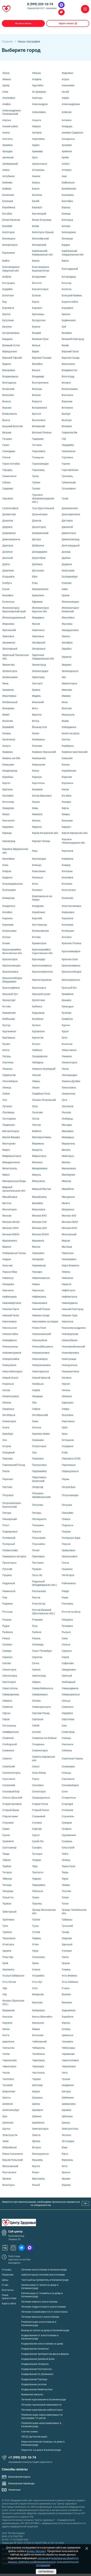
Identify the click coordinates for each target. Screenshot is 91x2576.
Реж (4, 1597)
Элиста (36, 2135)
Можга (66, 1203)
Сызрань (67, 1841)
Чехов (6, 2072)
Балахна (37, 194)
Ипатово (67, 708)
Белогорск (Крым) (43, 232)
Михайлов (68, 1188)
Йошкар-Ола (39, 727)
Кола (35, 883)
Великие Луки (40, 339)
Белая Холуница (41, 219)
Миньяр (66, 1181)
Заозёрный (38, 642)
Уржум (66, 1963)
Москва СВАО (70, 1221)
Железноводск (70, 601)
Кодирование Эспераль (35, 2364)
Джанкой (67, 526)
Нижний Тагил (10, 1315)
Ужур (35, 1950)
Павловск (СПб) (71, 1458)
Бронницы (38, 314)
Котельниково (40, 930)
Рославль (67, 1603)
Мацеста (37, 1149)
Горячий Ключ (70, 470)
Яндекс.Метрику (36, 2551)
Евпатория (68, 570)
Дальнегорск (40, 514)
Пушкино (67, 1569)
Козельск (37, 877)
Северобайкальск (42, 1688)
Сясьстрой (68, 1847)
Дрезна (66, 557)
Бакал (35, 188)
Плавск (66, 1519)
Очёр (65, 1452)
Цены (5, 2279)
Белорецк (67, 238)
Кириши (7, 833)
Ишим (65, 720)
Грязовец (67, 476)
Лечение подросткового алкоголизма (43, 2306)
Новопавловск (70, 1352)
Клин (5, 865)
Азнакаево (68, 85)
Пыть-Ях (37, 1575)
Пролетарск (9, 1562)
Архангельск (39, 163)
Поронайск (38, 1544)
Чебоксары (68, 2047)
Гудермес (7, 488)
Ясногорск (8, 2184)
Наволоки (68, 1253)
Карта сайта (9, 2303)
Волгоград (68, 376)
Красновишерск (71, 951)
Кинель (36, 820)
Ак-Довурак (39, 91)
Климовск (68, 858)
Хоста (5, 2035)
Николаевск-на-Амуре (45, 1321)
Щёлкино (67, 2116)
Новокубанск (70, 1340)
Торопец (37, 1903)
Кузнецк (66, 1012)
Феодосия (38, 1994)
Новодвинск (9, 1340)
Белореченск (10, 244)
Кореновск (68, 912)
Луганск (7, 1106)
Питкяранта (39, 1519)
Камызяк (67, 758)
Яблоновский (10, 2166)
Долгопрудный (70, 545)
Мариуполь (68, 1143)
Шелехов (7, 2103)
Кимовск (37, 814)
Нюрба (36, 1390)
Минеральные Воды (14, 1181)
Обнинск (67, 1396)
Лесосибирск (10, 1081)
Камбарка (68, 745)
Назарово (38, 1259)
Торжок (6, 1903)
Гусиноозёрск (10, 508)
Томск (35, 1897)
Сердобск (67, 1713)
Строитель (68, 1816)
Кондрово (38, 905)
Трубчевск (8, 1919)
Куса (64, 1037)
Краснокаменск (71, 965)
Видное (6, 363)
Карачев (67, 777)
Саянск (36, 1669)
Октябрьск (8, 1415)
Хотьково (38, 2035)
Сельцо (66, 1700)
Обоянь (6, 1402)
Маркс (6, 1149)
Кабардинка (69, 727)
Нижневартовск (11, 1303)
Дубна (6, 564)
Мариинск (38, 1143)
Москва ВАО (39, 1215)
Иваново (67, 689)
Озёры (65, 1408)
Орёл (65, 1427)
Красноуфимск (11, 987)
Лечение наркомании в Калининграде (43, 2399)
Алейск (6, 104)
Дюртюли (8, 570)
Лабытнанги (69, 1050)
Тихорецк (7, 1891)
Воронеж (67, 401)
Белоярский (39, 244)
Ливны (36, 1081)
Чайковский (39, 2041)
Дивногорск (69, 533)
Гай (64, 438)
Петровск (8, 1495)
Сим (64, 1725)
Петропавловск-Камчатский (12, 1505)
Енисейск (7, 595)
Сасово (6, 1663)
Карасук (37, 777)
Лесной (36, 1075)
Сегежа (36, 1700)
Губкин (36, 482)
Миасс (6, 1174)
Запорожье (38, 648)
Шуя (4, 2116)
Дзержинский (40, 533)
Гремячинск (9, 476)
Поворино (38, 1525)
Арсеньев (7, 157)
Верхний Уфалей (12, 357)
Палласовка (39, 1464)
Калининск (38, 739)
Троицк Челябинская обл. (74, 1911)
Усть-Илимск (69, 1975)
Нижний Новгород (72, 1309)
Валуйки (67, 332)
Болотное (8, 295)
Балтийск (67, 201)
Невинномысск (41, 1277)
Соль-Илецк (39, 1772)
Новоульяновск (41, 1365)
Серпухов (37, 1719)
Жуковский (9, 630)
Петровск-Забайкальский (41, 1495)
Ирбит (6, 714)
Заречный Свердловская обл (43, 657)
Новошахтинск (70, 1371)
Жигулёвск (68, 617)
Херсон (66, 2022)
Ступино (37, 1822)
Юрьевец (37, 2159)
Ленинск (7, 1068)
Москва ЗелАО (11, 1221)
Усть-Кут (37, 1981)
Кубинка (37, 1006)
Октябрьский (40, 1415)
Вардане (7, 339)
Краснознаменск (42, 965)
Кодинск (7, 877)
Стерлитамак (10, 1816)
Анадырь (67, 126)
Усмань (66, 1969)
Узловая (67, 1950)
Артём (65, 157)
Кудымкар (38, 1012)
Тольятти (7, 1897)
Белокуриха (69, 232)
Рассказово (39, 1591)
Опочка (36, 1427)
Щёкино (37, 2116)
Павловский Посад (13, 1464)
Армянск (67, 151)
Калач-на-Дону (70, 733)
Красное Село (70, 959)
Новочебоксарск (12, 1371)
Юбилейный (9, 2147)
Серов (6, 1719)
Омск (35, 1421)
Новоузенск (9, 1365)
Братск (6, 314)
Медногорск (39, 1156)
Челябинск (38, 2054)
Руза (35, 1626)
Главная (7, 41)
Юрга (65, 2153)
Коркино (7, 918)
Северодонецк (10, 1694)
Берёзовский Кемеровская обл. (42, 252)
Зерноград (38, 677)
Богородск (8, 283)
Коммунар (8, 898)
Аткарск (67, 169)
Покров (66, 1531)
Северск (7, 1700)
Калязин (37, 745)
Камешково (39, 758)
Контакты (8, 2289)
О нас (5, 2284)
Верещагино (9, 351)
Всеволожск (9, 413)
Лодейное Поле (41, 1093)
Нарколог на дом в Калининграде (41, 2449)
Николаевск (9, 1321)
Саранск (67, 1650)
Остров (6, 1446)
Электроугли (9, 2135)
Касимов (37, 789)
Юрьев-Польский (12, 2159)
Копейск (7, 912)
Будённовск (69, 320)
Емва (65, 589)
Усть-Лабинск (70, 1981)
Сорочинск (8, 1778)
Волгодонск (9, 382)
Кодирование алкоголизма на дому (42, 2343)
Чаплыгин (8, 2047)
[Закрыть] (86, 2548)
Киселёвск (8, 858)
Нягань (66, 1390)
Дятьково (38, 570)
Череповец (38, 2060)
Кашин (36, 801)
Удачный (67, 1944)
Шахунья (37, 2097)
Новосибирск (40, 1359)
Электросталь (70, 2128)
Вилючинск (68, 363)
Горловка (67, 457)
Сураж (6, 1835)
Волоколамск (70, 388)
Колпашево (9, 889)
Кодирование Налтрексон (36, 2369)
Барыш (66, 207)
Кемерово (8, 808)
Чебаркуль (38, 2047)
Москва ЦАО (39, 1228)
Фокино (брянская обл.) (13, 2002)
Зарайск (67, 648)
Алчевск (67, 120)
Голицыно (38, 457)
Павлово (7, 1458)
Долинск (7, 551)
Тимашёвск (38, 1885)
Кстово (6, 1006)
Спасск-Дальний (12, 1797)
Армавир (37, 151)
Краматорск (39, 943)
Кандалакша (9, 770)
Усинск (36, 1969)
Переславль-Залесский (39, 1479)
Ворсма (6, 407)
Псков (65, 1562)
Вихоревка (8, 370)
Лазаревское (39, 1056)
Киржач (66, 826)
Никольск (67, 1321)
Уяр (4, 1994)
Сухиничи (8, 1841)
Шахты (6, 2097)
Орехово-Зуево (41, 1433)
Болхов (36, 295)
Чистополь (38, 2072)
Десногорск (39, 526)
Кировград (8, 841)
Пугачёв (7, 1569)
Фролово (37, 2002)
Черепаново (9, 2060)
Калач (35, 733)
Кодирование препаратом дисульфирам (45, 2353)
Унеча (65, 1957)
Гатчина (37, 445)
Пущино (7, 1575)
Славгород (68, 1731)
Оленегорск (9, 1421)
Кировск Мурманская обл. (15, 851)
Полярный (8, 1544)
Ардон (35, 145)
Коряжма (7, 924)
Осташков (68, 1440)
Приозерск (38, 1556)
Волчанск (67, 395)
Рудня (6, 1626)
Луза (35, 1106)
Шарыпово (8, 2091)
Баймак (7, 188)
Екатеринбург (70, 576)
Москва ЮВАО (10, 1234)
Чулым (66, 2079)
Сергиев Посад (40, 1713)
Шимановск (69, 2103)
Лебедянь (38, 1062)
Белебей (7, 226)
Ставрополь (69, 1797)
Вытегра (67, 420)
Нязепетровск (10, 1396)
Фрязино (67, 2002)
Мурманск (38, 1240)
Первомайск (39, 1471)
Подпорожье (9, 1531)
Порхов (66, 1544)
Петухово (37, 1504)
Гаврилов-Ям (69, 432)
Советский (8, 1766)
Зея (64, 677)
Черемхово (68, 2054)
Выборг (66, 413)
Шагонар (37, 2085)
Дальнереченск (71, 514)
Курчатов (37, 1037)
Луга (64, 1099)
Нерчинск (8, 1290)
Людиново (8, 1124)
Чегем (6, 2054)
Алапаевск (8, 97)
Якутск (36, 2166)
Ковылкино (39, 871)
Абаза (6, 73)
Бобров (6, 276)
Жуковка (67, 623)
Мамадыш (68, 1137)
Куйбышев (8, 1018)
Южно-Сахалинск (12, 2153)
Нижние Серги (10, 1309)
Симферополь (10, 1731)
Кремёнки (67, 994)
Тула (5, 1925)
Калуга (6, 745)
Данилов (7, 520)
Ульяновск (38, 1957)
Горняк (66, 463)
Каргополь (38, 783)
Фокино (66, 1994)
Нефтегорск (68, 1290)
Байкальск (68, 182)
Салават (7, 1644)
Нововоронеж (70, 1333)
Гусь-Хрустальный (43, 508)
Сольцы (66, 1772)
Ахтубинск (8, 176)
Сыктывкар (9, 1847)
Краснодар (38, 959)
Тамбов (6, 1866)
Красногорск (10, 959)
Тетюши (7, 1885)
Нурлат (66, 1383)
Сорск (35, 1778)
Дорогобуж (39, 557)
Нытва (6, 1390)
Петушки (67, 1504)
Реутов (36, 1597)
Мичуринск (68, 1196)
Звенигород (39, 664)
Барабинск (8, 207)
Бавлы (36, 182)
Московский (69, 1234)
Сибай (35, 1725)
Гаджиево (38, 438)
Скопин (36, 1731)
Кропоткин (38, 1000)
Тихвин (66, 1885)
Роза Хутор (38, 1603)
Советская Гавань (72, 1758)
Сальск (66, 1644)
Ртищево (37, 1619)
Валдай (36, 332)
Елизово (67, 582)
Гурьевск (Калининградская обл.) (43, 498)
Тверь (65, 1872)
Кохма (6, 943)
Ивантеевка (9, 695)
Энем (5, 2141)
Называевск (69, 1259)
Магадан (67, 1124)
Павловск (38, 1458)
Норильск (8, 1383)
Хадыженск (69, 2010)
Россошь (7, 1611)
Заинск (66, 636)
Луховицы (8, 1112)
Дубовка (37, 564)
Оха (34, 1452)
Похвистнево (10, 1550)
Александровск (71, 104)
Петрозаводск (70, 1495)
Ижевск (66, 695)
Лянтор (36, 1124)
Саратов (37, 1657)
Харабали (67, 2016)
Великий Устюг (11, 345)
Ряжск (6, 1638)
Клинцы (36, 865)
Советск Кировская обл (43, 1758)
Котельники (9, 930)
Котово (36, 937)
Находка (37, 1271)
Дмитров (7, 545)
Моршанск (68, 1209)
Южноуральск (40, 2153)
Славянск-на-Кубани (44, 1738)
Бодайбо (7, 289)
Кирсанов (67, 850)
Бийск (6, 260)
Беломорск (8, 238)
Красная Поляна (71, 943)
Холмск (66, 2029)
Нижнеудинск (70, 1303)
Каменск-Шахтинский (74, 751)
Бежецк (66, 213)
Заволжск (8, 636)
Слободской (9, 1744)
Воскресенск (39, 407)
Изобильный (9, 702)
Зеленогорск (9, 671)
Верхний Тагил (70, 351)
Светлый (67, 1675)
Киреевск (7, 826)
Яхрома (66, 2184)
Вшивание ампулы (32, 2394)
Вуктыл (36, 413)
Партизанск (69, 1464)
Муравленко (9, 1240)
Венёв (65, 345)
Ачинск (36, 176)
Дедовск (7, 526)
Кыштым (67, 1043)
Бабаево (7, 182)
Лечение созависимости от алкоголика (44, 2311)
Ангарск (37, 132)
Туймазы (67, 1919)
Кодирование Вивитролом (36, 2389)
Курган (66, 1025)
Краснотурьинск (42, 979)
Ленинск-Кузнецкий (43, 1068)
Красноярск (39, 987)
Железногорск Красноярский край (14, 609)
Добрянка (38, 545)
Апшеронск (68, 138)
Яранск (66, 2172)
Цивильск (67, 2035)
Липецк (6, 1087)
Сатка (35, 1663)
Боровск (37, 307)
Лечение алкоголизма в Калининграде (44, 2269)
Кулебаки (37, 1018)
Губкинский (69, 482)
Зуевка (36, 689)
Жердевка (38, 617)
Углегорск (8, 1944)
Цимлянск (8, 2041)
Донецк (66, 551)
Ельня (6, 589)
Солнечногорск (11, 1772)
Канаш (66, 764)
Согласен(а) (46, 2571)
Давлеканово (70, 508)
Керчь (65, 808)
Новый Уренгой (41, 1377)
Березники (8, 252)
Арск (35, 157)
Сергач (6, 1713)
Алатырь (37, 97)
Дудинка (67, 564)
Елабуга (7, 582)
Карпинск (67, 783)
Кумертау (67, 1018)
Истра (35, 720)
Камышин (8, 764)
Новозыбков (39, 1340)
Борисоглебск (70, 301)
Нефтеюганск (69, 1296)
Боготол (37, 283)
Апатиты (7, 138)
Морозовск (38, 1209)
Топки (65, 1897)
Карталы (7, 789)
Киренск (37, 826)
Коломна (67, 883)
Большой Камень (72, 295)
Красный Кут (69, 987)
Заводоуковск (70, 630)
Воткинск (67, 407)
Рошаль (7, 1619)
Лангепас (7, 1062)
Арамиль (7, 145)
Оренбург (7, 1433)
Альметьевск (10, 126)
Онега (5, 1427)
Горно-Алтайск (11, 463)
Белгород (67, 219)
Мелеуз (66, 1162)
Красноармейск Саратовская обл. (42, 951)
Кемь (35, 808)
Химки (36, 2029)
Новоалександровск (74, 1327)
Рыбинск (7, 1632)
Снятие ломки (29, 2431)
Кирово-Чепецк (41, 841)
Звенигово (8, 664)
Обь (34, 1402)
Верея (35, 351)
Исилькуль (68, 714)
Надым (6, 1259)
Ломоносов (68, 1093)
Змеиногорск (69, 683)
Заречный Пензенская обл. (15, 657)
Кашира (66, 801)
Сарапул (7, 1657)
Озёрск (36, 1408)
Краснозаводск (11, 965)
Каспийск (8, 795)
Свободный (68, 1682)
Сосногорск (39, 1791)
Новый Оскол (10, 1377)
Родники (7, 1603)
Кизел (5, 814)
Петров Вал (68, 1487)
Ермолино (38, 595)
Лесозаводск (69, 1075)
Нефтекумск (39, 1296)
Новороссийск (10, 1359)
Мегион (66, 1149)
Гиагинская (68, 451)
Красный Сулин (41, 994)
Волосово (8, 395)
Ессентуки (8, 601)
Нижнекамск (39, 1303)
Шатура (66, 2091)
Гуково (36, 488)
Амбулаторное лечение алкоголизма (43, 2274)
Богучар (66, 283)
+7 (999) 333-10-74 (22, 2457)
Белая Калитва (11, 219)
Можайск (37, 1203)
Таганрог (37, 1853)
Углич (35, 1944)
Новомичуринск (11, 1352)
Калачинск (8, 739)
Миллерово (68, 1174)
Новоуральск (70, 1365)
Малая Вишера (11, 1137)
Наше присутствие (9, 2297)
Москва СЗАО (10, 1228)
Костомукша (39, 924)
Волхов (36, 395)
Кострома (67, 924)
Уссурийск (38, 1975)
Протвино (38, 1562)
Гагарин (7, 438)
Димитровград (70, 539)
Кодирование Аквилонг (35, 2348)
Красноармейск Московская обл (12, 951)
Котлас (6, 937)
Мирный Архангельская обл (13, 1189)
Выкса (6, 420)
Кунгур (6, 1025)
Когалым (67, 871)
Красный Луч (10, 994)
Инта (35, 708)
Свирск (36, 1682)
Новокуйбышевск (42, 1346)
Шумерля (37, 2110)
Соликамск (68, 1766)
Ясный (36, 2184)
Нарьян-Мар (9, 1271)
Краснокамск (10, 971)
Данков (36, 520)
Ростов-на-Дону (71, 1611)
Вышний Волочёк (12, 426)
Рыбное (36, 1632)
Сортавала (68, 1778)
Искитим (7, 720)
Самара (7, 1650)
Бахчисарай (39, 213)
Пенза (6, 1471)
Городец (7, 470)
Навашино (38, 1253)
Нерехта (66, 1284)
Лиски (35, 1087)
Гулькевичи (69, 488)
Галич (5, 445)
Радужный (8, 1583)
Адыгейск (38, 85)
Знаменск (8, 689)
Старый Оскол (40, 1810)
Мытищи (67, 1246)
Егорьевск (8, 576)
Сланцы (66, 1738)
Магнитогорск (10, 1131)
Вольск (6, 401)
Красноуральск (71, 979)
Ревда (65, 1591)
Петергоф (37, 1487)
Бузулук (7, 326)
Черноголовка (70, 2060)
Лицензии (7, 2274)
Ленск (65, 1068)
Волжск (66, 382)
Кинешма (67, 820)
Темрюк (36, 1878)
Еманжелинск (40, 589)
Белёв (35, 226)
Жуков (36, 623)
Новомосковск (41, 1352)
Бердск (66, 244)
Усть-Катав (9, 1981)
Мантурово (9, 1143)
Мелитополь (9, 1168)
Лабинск (37, 1050)
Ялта (64, 2166)
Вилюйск (37, 363)
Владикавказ (10, 376)
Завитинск (38, 630)
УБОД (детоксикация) (34, 2436)
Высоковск (38, 420)
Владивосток (69, 370)
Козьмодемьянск (12, 883)
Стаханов (67, 1810)
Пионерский (9, 1519)
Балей (35, 201)
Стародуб (67, 1803)
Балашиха (68, 194)
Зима (5, 683)
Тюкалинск (8, 1938)
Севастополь (10, 1688)
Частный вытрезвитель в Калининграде (45, 2279)
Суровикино (69, 1835)
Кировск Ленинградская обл (73, 841)
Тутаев (36, 1932)
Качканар (8, 801)
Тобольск (37, 1891)
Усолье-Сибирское (13, 1975)
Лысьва (66, 1112)
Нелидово (8, 1284)
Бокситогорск (40, 289)
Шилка (36, 2103)
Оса (4, 1440)
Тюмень (36, 1938)
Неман (36, 1284)
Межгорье (68, 1156)
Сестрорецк (9, 1725)
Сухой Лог (38, 1841)
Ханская (7, 2016)
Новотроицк (69, 1359)
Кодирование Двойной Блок (38, 2358)
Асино (6, 169)
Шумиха (66, 2110)
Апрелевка (38, 138)
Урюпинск (8, 1969)
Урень (35, 1963)
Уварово (67, 1938)
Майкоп (36, 1131)
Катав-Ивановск (42, 795)
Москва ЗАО (69, 1215)
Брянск (66, 314)
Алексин (67, 112)
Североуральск (71, 1694)
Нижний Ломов (41, 1309)
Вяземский (38, 426)
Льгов (35, 1118)
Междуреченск (11, 1162)
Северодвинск (70, 1688)
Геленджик (8, 451)
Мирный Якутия (41, 1188)
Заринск (67, 656)
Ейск (35, 576)
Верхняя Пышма (41, 357)
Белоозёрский (40, 238)
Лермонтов (9, 1075)
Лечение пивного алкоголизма (39, 2301)
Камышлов (38, 764)
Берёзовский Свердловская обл (73, 252)
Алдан (65, 97)
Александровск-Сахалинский (11, 112)
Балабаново (69, 188)
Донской (7, 557)
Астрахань (38, 169)
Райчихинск (69, 1583)
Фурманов (8, 2010)
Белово (66, 226)
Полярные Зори (71, 1537)
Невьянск (67, 1277)
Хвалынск (38, 2022)
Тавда (5, 1853)
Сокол (35, 1766)
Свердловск (69, 1669)
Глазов (6, 457)
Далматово (9, 514)
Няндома (37, 1396)
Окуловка (67, 1415)
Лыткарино (9, 1118)
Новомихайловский (73, 1346)
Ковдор (66, 865)
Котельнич (68, 930)
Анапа (6, 132)
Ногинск (67, 1377)
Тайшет (6, 1860)
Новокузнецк (10, 1346)
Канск (35, 770)
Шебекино (68, 2097)
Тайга (65, 1853)
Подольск (67, 1525)
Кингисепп (8, 820)
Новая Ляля (39, 1327)
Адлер (6, 85)
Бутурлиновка (10, 332)
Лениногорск (69, 1062)
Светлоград (39, 1675)
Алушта (36, 120)
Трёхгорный (9, 1911)
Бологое (66, 289)
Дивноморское (11, 539)
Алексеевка (39, 112)
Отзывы (7, 2269)
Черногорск (9, 2066)
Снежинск (8, 1750)
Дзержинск (9, 533)
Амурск (36, 126)
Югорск (36, 2147)
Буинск (36, 326)
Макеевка (68, 1131)
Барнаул (37, 207)
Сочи (65, 1791)
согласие (43, 2558)
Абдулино (67, 73)
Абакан (36, 73)
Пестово (7, 1487)
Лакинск (67, 1056)
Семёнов (7, 1706)
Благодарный (70, 268)
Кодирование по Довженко (37, 2374)
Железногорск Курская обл (40, 609)
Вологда (37, 388)
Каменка (7, 751)
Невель (66, 1271)
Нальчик (7, 1265)
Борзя (35, 301)
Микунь (36, 1174)
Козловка (67, 877)
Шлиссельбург (10, 2110)
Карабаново (69, 770)
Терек (65, 1878)
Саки (65, 1638)
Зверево (66, 664)
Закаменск (8, 642)
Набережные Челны (14, 1253)
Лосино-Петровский (44, 1099)
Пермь (65, 1479)
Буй (64, 326)
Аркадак (7, 151)
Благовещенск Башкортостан (40, 269)
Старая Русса (40, 1803)
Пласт (6, 1525)
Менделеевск (40, 1168)
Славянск (8, 1738)
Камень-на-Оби (11, 758)
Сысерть (37, 1847)
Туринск (7, 1932)
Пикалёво (67, 1512)
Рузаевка (67, 1626)
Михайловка (9, 1196)
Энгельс (66, 2135)
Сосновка (38, 1785)
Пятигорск (68, 1575)
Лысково (37, 1112)
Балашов (7, 201)
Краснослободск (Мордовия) (12, 980)
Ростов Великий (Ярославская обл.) (43, 1611)
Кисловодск (39, 858)
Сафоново (68, 1663)
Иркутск (37, 714)
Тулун (35, 1925)
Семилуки (67, 1706)
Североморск (40, 1694)
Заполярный (9, 648)
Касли (65, 789)
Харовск (7, 2022)
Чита (65, 2072)
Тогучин (66, 1891)
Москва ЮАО (69, 1228)
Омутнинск (68, 1421)
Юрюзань (67, 2159)
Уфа (4, 1988)
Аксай (65, 91)
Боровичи (8, 307)
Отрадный (8, 1452)
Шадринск (68, 2085)
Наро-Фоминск (70, 1265)
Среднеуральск (41, 1797)
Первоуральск (70, 1471)
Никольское (9, 1327)
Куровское (38, 1031)
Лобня (6, 1093)
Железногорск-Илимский (70, 609)
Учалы (66, 1988)
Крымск (66, 1000)
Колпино (37, 889)
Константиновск (71, 905)
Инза (65, 702)
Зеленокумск (10, 677)
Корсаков (67, 918)
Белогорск (8, 232)
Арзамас (67, 145)
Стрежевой (38, 1816)
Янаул (35, 2172)
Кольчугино (69, 889)
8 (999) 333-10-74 (40, 4)
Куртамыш (8, 1037)
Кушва (6, 1043)
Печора (6, 1512)
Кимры (66, 814)
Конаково (67, 898)
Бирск (65, 260)
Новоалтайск (10, 1333)
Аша (64, 176)
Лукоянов (67, 1106)
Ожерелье (8, 1408)
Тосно (65, 1903)
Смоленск (67, 1744)
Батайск (7, 213)
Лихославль (69, 1087)
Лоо (4, 1099)
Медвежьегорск (11, 1156)
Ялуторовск (9, 2172)
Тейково (7, 1878)
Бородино (67, 307)
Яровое (6, 2178)
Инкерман (8, 708)
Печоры (36, 1512)
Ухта (35, 1988)
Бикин (35, 260)
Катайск (67, 795)
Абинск (6, 79)
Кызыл (36, 1043)
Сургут (36, 1835)
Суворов (67, 1822)
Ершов (65, 595)
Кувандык (68, 1006)
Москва (7, 1215)
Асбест (66, 163)
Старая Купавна (12, 1803)
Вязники (67, 426)
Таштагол (37, 1872)
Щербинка (38, 2122)
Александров (40, 104)
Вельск (36, 345)
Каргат (6, 783)
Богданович (39, 276)
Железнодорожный (13, 617)
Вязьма (6, 432)
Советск (7, 1758)
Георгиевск (38, 451)
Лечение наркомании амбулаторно (42, 2409)
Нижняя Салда (40, 1315)
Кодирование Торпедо (34, 2379)
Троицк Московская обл (44, 1911)
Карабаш (7, 777)
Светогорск (9, 1682)
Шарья (36, 2091)
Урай (5, 1963)
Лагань (6, 1056)
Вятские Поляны (42, 432)
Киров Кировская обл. (75, 833)
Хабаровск (38, 2010)
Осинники (38, 1440)
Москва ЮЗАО (40, 1234)
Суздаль (67, 1828)
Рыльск (66, 1632)
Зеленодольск (70, 671)
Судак (6, 1828)
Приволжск (68, 1550)
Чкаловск (8, 2079)
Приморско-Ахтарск (14, 1556)
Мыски (36, 1246)
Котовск (67, 937)
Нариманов (39, 1265)
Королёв (37, 918)
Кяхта (5, 1050)
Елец (35, 582)
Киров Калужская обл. (45, 833)
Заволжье (38, 636)
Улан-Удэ (7, 1957)
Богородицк (69, 276)
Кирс (35, 850)
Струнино (8, 1822)
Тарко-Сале (68, 1866)
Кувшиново (9, 1012)
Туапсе (36, 1919)
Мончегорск (9, 1209)
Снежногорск (40, 1750)
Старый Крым (10, 1810)
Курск (65, 1031)
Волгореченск (40, 382)
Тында (65, 1932)
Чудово (36, 2079)
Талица (66, 1860)
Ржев (65, 1597)
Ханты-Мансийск (42, 2016)
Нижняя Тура (69, 1315)
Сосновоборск (70, 1785)
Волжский (8, 388)
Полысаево (39, 1537)
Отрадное (67, 1446)
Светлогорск (9, 1675)
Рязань (36, 1638)
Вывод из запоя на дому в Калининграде (45, 2330)
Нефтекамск (9, 1296)
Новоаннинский (41, 1333)
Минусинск (38, 1181)
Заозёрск (67, 642)
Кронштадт (9, 1000)
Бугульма (8, 320)
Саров (65, 1657)
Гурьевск (7, 498)
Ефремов (37, 601)
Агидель (37, 79)
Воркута (37, 401)
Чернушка (38, 2066)
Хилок (6, 2029)
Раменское (8, 1591)
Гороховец (38, 470)
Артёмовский (10, 163)
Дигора (36, 539)
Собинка (67, 1750)
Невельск (8, 1277)
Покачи (36, 1531)
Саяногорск (9, 1669)
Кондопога (8, 905)
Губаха (6, 482)
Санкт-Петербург (42, 1650)
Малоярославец (41, 1137)
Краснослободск (71, 971)
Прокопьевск (70, 1556)
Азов (5, 91)
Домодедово (39, 551)
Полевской (8, 1537)
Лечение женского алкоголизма (40, 2316)
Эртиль (36, 2141)
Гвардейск (68, 445)
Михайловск (39, 1196)
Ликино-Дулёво (71, 1081)
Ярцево (66, 2178)
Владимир (38, 376)
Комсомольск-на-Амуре (42, 898)
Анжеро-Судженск (72, 132)
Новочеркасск (40, 1371)
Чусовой (7, 2085)
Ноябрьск (38, 1383)
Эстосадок (68, 2141)
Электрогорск (40, 2128)
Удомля (6, 1950)
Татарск (7, 1872)
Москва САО (39, 1221)
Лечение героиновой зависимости (41, 2404)
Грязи (35, 476)
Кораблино (38, 912)
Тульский (67, 1925)
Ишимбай (8, 727)
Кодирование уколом (33, 2384)
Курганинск (9, 1031)
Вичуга (36, 370)
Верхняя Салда (70, 357)
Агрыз (65, 79)
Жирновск (8, 623)
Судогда (37, 1828)
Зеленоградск (40, 671)
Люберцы (67, 1118)
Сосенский (8, 1785)
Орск (65, 1433)
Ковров (6, 871)
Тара (35, 1866)
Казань (6, 733)
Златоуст (37, 683)
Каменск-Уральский (44, 751)
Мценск (6, 1246)
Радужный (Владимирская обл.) (44, 1583)
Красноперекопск (42, 971)
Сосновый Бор (10, 1791)
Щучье (6, 2128)
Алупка (6, 120)
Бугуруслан (39, 320)
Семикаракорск (41, 1706)
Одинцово (68, 1402)
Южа (64, 2147)
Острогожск (39, 1446)
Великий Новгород (73, 339)
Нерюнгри (38, 1290)
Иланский (38, 702)
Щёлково (7, 2122)
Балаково (8, 194)
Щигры (66, 2122)
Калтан (66, 739)
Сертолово (68, 1719)
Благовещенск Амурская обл (11, 269)
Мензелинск (69, 1168)
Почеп (35, 1550)
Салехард (37, 1644)
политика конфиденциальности (37, 2561)
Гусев (65, 498)
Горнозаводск (40, 463)
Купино (36, 1025)
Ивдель (36, 695)
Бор (4, 301)
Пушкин (36, 1569)
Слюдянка (38, 1744)
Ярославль (38, 2178)
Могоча (6, 1203)
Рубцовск (67, 1619)
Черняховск (69, 2066)
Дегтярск (67, 520)
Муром (66, 1240)
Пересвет (7, 1479)
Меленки (37, 1162)
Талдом (36, 1860)
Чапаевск (67, 2041)
